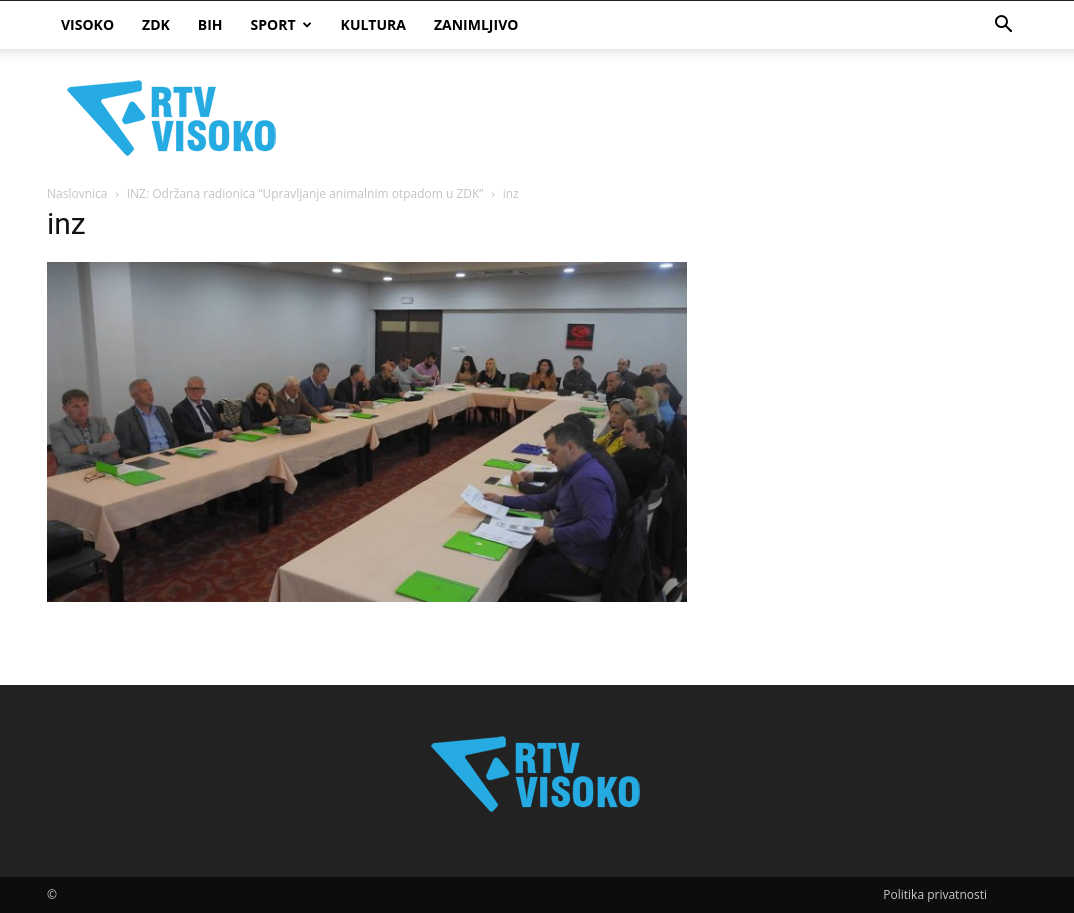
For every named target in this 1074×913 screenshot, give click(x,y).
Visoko (87, 24)
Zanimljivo (476, 24)
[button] (1003, 26)
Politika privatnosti (935, 894)
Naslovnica (77, 193)
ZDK (156, 24)
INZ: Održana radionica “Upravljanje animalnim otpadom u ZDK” (305, 193)
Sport (281, 24)
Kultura (373, 24)
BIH (210, 24)
